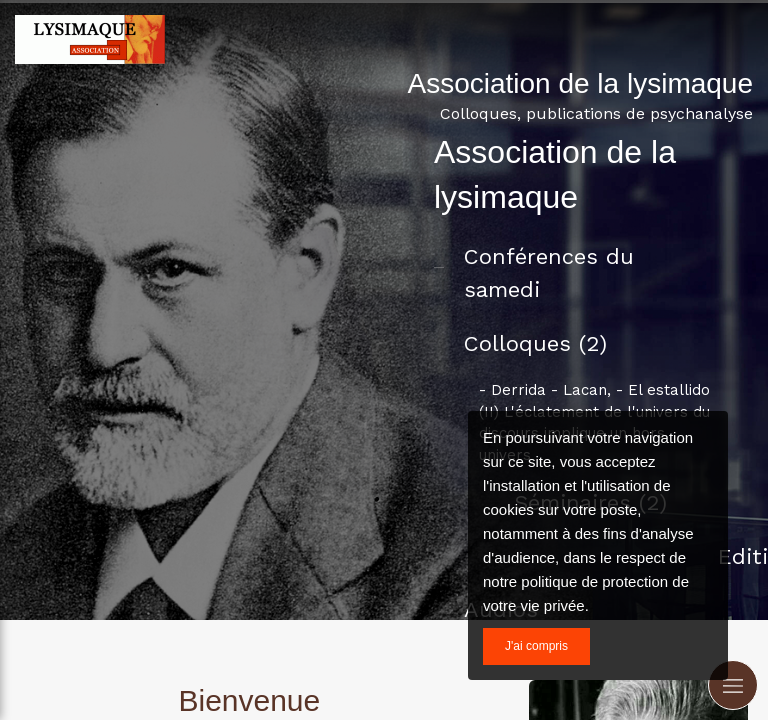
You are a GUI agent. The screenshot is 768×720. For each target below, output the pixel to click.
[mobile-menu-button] (733, 685)
